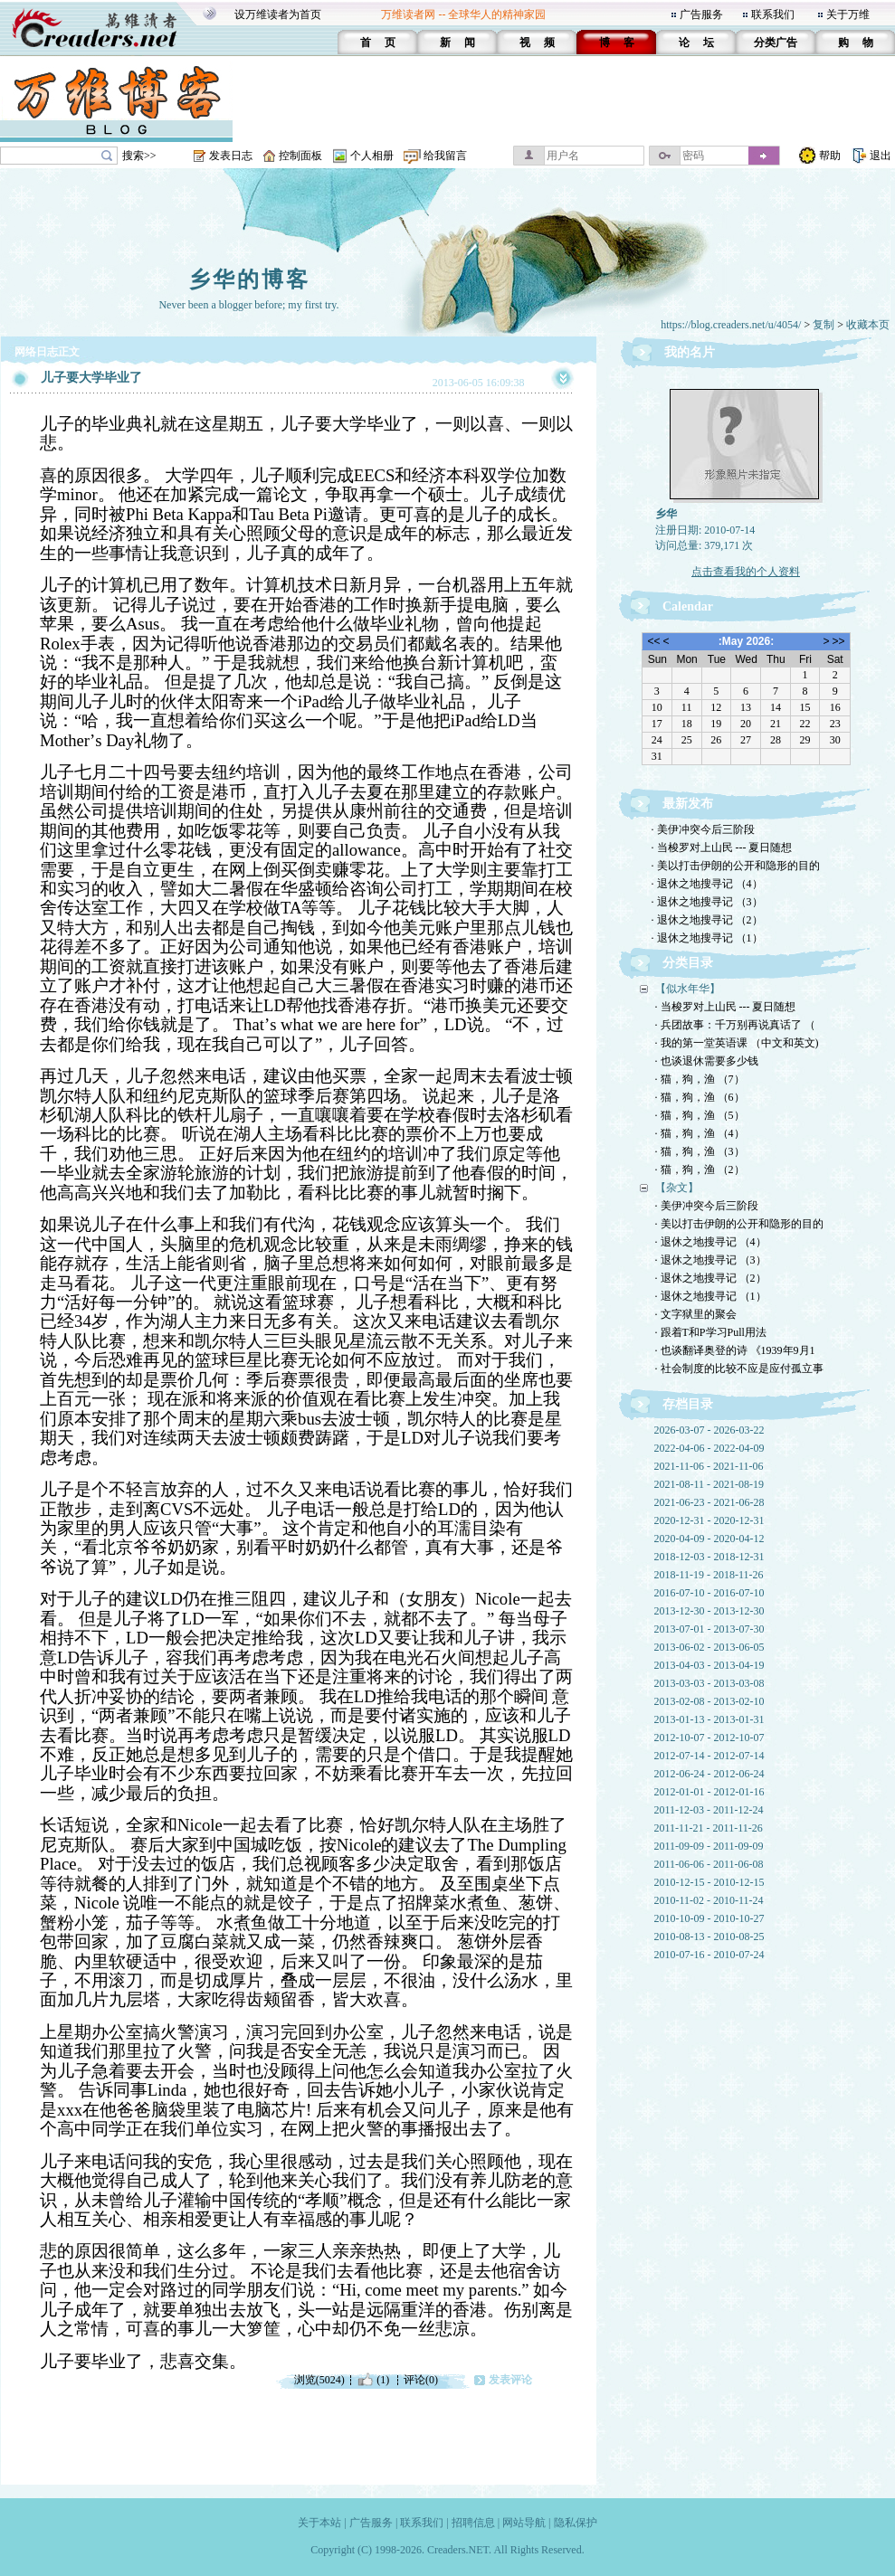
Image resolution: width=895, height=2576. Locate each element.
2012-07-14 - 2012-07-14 (709, 1755)
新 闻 (457, 42)
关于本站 (319, 2522)
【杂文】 (677, 1187)
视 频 (537, 42)
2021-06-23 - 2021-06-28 (709, 1502)
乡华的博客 (249, 279)
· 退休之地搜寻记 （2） (707, 920)
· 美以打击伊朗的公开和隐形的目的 (736, 865)
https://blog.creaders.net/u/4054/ (731, 324)
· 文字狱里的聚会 (696, 1314)
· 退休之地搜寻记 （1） (707, 938)
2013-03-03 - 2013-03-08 (709, 1683)
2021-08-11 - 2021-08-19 (709, 1484)
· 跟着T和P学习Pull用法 (710, 1332)
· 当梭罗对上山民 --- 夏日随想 (722, 847)
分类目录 (687, 963)
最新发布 (687, 803)
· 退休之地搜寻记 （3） (707, 901)
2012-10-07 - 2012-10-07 (709, 1737)
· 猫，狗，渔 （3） (700, 1151)
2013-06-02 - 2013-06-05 (709, 1647)
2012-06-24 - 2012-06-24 (709, 1773)
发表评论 (510, 2379)
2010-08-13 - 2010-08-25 (709, 1936)
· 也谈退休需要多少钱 (706, 1061)
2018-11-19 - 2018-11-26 (709, 1574)
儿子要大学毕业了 (91, 377)
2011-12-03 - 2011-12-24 (709, 1810)
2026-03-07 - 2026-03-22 (709, 1430)
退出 (880, 155)
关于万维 (848, 14)
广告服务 (701, 14)
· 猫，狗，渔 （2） (700, 1169)
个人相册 (372, 155)
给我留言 (445, 155)
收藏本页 (868, 324)
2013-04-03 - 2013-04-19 (709, 1665)
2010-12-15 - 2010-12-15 (709, 1882)
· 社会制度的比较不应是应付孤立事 (739, 1368)
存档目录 (687, 1404)
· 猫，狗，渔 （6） (700, 1097)
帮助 (830, 155)
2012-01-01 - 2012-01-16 (709, 1791)
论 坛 (696, 42)
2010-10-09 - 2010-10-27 (709, 1918)
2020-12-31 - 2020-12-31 (709, 1520)
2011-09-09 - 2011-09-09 (709, 1846)
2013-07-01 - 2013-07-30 (709, 1629)
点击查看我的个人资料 (745, 571)
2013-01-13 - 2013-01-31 (709, 1719)
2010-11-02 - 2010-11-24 (709, 1900)
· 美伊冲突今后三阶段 (703, 829)
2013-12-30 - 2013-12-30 (709, 1611)
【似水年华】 (687, 988)
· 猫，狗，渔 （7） (700, 1079)
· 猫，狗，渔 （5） (700, 1115)
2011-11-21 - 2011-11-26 (708, 1828)
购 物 (855, 42)
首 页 (377, 42)
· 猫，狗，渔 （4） (700, 1133)
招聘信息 (473, 2522)
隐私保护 (575, 2522)
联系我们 (773, 14)
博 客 (616, 42)
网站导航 (524, 2522)
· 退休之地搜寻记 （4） (707, 883)
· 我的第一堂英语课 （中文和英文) (737, 1043)
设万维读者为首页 (277, 14)
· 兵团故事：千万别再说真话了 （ (735, 1024)
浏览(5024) (319, 2379)
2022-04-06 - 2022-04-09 (709, 1448)
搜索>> (139, 155)
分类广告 (775, 42)
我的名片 (689, 352)
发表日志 (230, 155)
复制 (823, 324)
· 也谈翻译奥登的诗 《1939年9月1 (735, 1350)
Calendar (687, 606)
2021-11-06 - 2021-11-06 (709, 1466)
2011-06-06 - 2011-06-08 (709, 1864)
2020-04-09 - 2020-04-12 (709, 1538)
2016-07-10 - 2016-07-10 (709, 1592)
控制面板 (300, 155)
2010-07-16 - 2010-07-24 (709, 1954)
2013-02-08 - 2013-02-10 (709, 1701)
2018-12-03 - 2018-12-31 (709, 1556)
